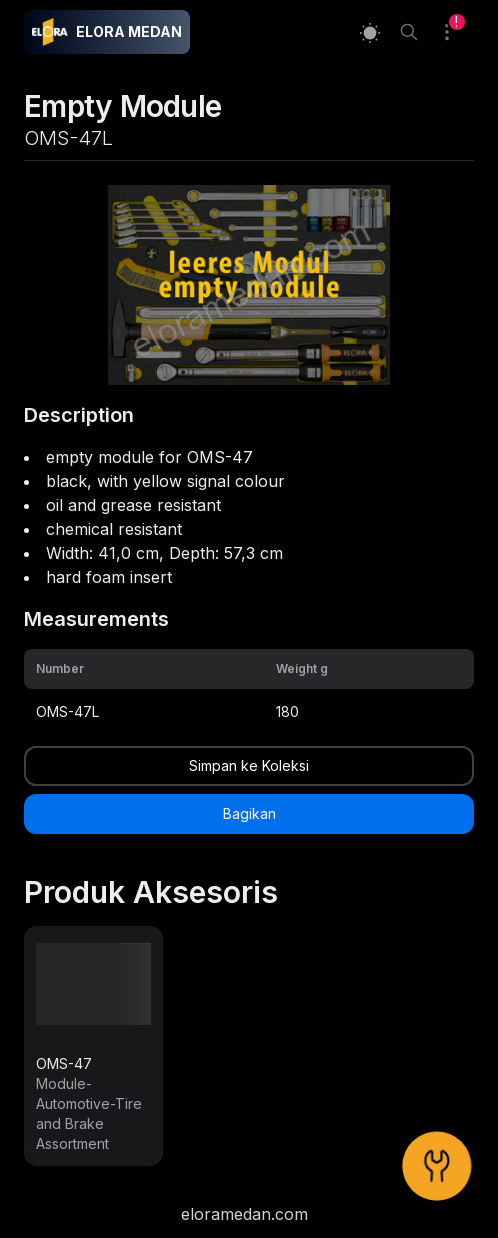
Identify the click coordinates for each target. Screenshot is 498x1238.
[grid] (249, 689)
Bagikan (249, 813)
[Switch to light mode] (370, 32)
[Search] (409, 32)
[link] (93, 1046)
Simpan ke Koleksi (249, 765)
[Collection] (455, 32)
